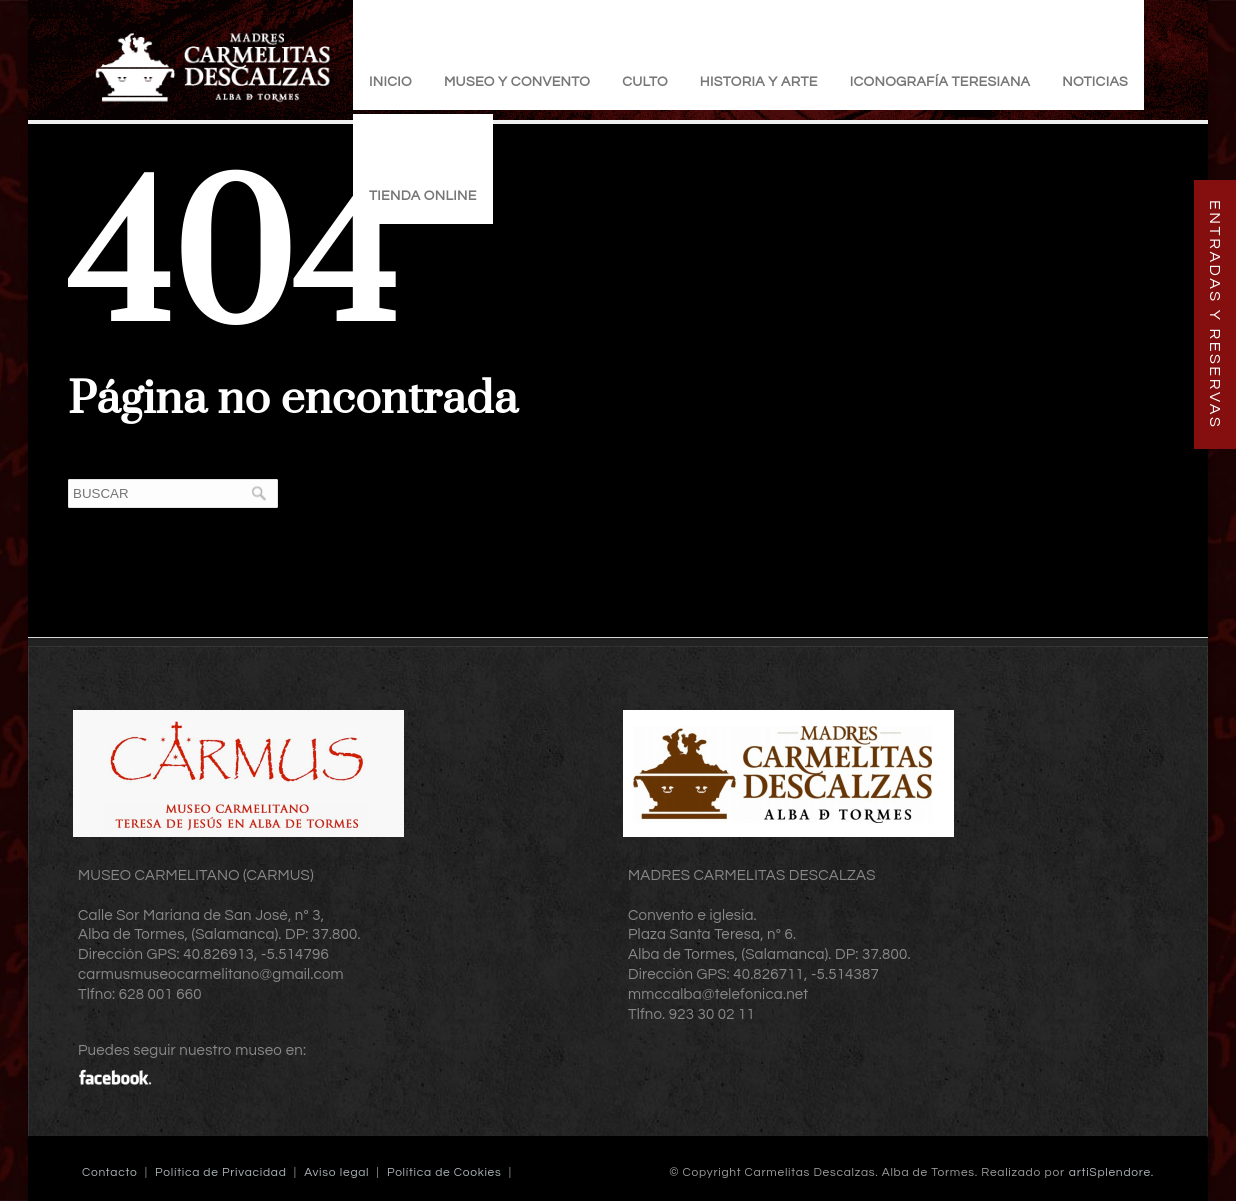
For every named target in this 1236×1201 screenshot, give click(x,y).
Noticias (1095, 82)
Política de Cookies (444, 1172)
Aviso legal (336, 1172)
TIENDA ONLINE (423, 196)
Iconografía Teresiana (940, 82)
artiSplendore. (1111, 1172)
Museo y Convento (517, 82)
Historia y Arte (759, 82)
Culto (645, 82)
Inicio (390, 82)
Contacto (109, 1172)
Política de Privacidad (220, 1172)
